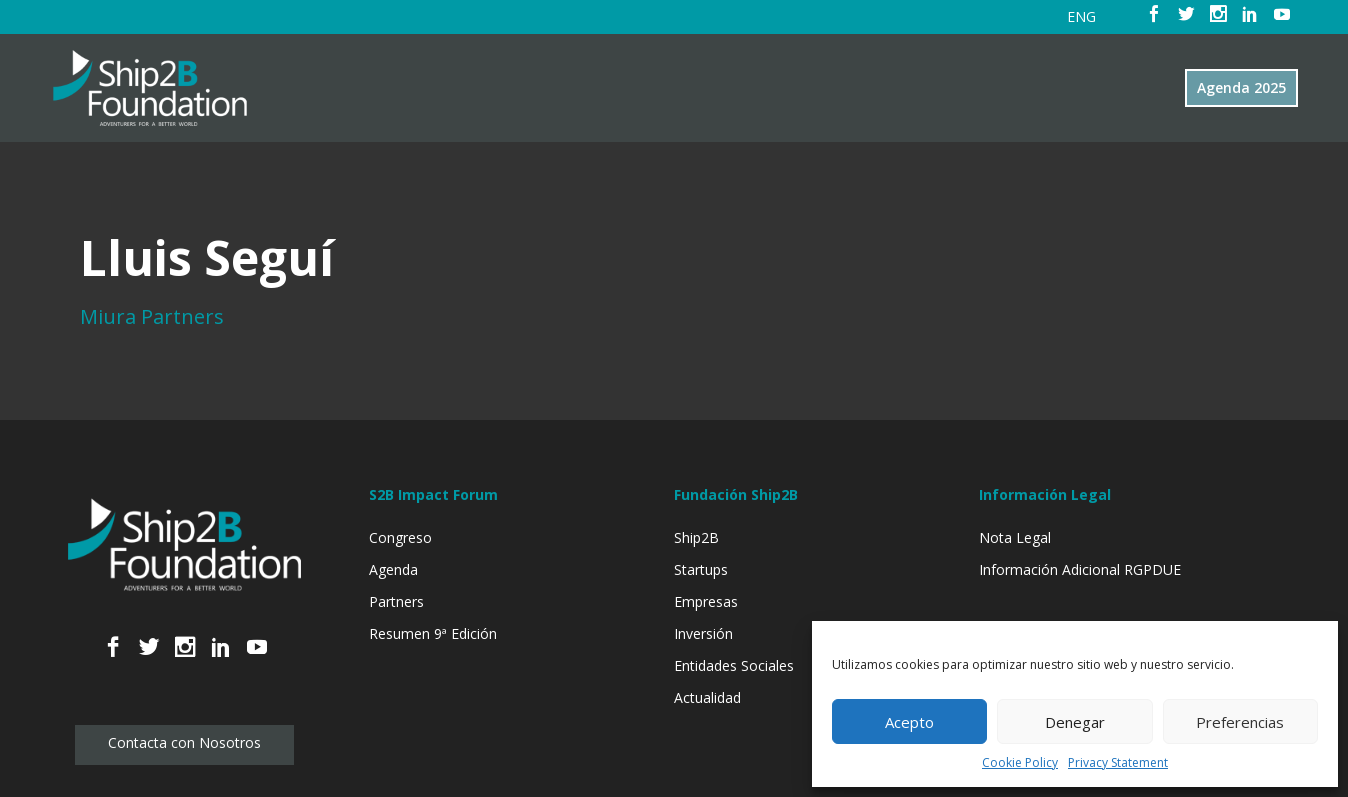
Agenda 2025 (1241, 87)
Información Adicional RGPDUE (1080, 569)
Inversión (703, 633)
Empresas (706, 601)
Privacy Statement (1118, 762)
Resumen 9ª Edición (433, 633)
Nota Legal (1015, 537)
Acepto (909, 722)
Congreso (400, 537)
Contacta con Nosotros (184, 742)
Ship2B (696, 537)
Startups (701, 569)
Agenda (393, 569)
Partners (396, 601)
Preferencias (1240, 722)
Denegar (1075, 722)
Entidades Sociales (734, 665)
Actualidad (707, 697)
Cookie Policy (1020, 762)
